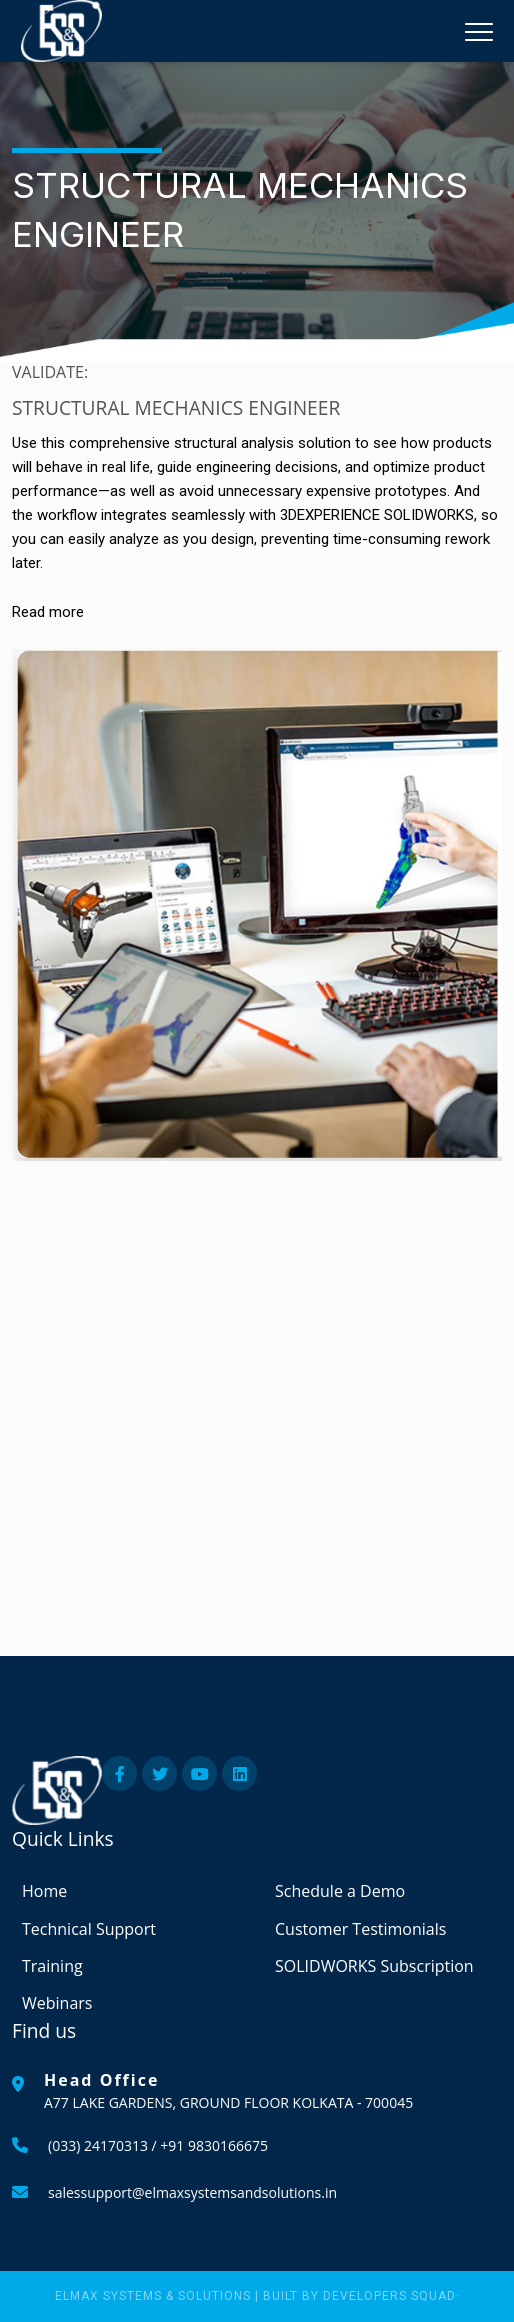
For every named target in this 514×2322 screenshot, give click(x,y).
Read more (48, 612)
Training (52, 1966)
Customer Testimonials (360, 1929)
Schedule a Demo (340, 1891)
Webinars (57, 2003)
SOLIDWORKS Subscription (374, 1966)
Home (44, 1891)
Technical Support (89, 1929)
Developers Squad (389, 2296)
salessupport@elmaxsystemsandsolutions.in (192, 2192)
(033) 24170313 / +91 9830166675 (158, 2145)
